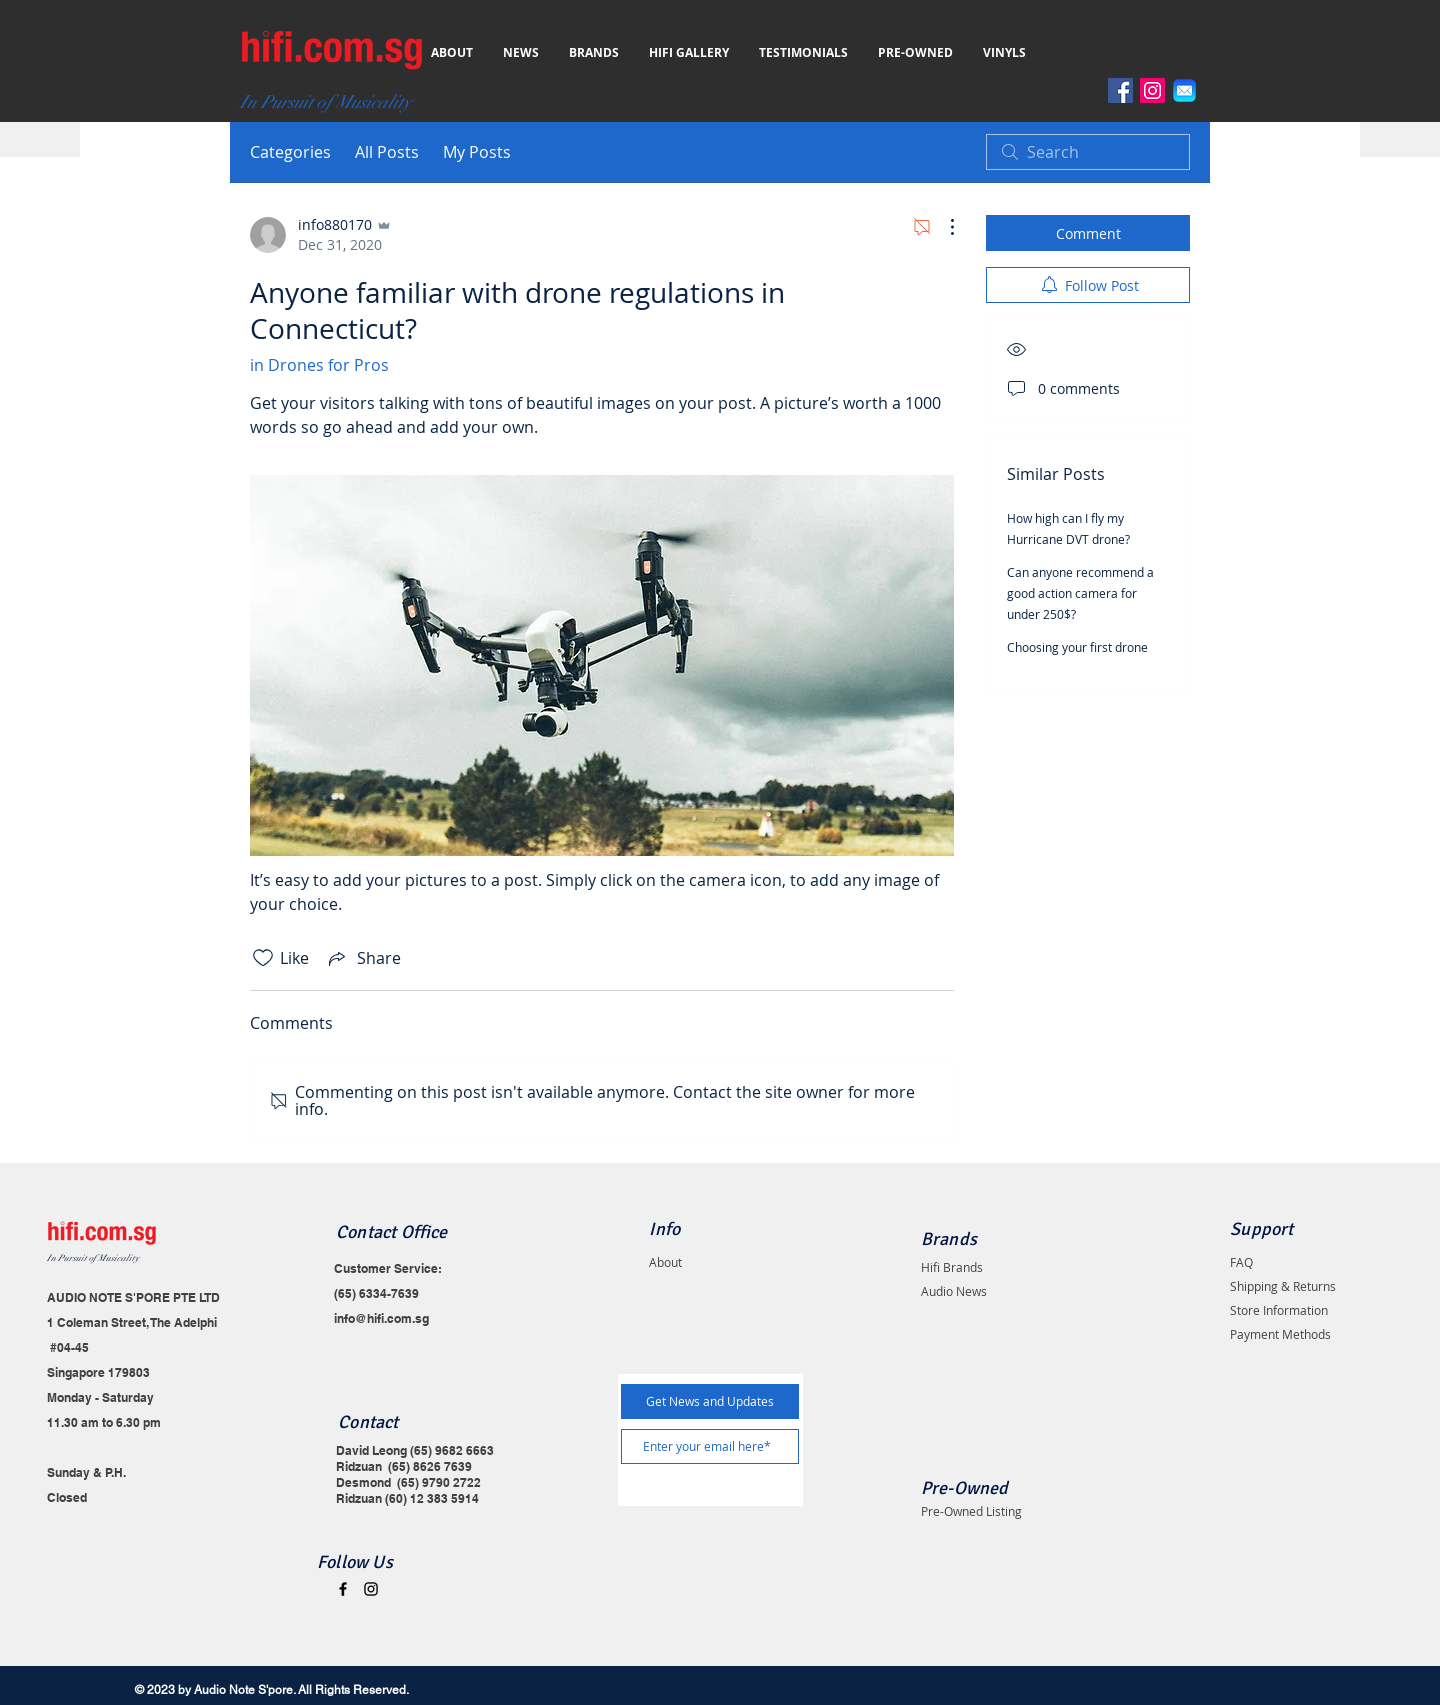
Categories (290, 152)
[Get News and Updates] (710, 1401)
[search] (1088, 152)
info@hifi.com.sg (381, 1318)
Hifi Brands (952, 1267)
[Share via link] (363, 958)
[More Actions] (942, 227)
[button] (1203, 35)
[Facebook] (1120, 90)
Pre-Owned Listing (971, 1511)
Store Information (1279, 1310)
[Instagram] (1152, 90)
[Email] (1184, 90)
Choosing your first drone (1077, 647)
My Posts (477, 152)
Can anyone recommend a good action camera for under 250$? (1080, 593)
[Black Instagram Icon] (371, 1589)
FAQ (1241, 1262)
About (665, 1262)
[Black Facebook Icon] (343, 1589)
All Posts (387, 152)
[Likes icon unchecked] (263, 958)
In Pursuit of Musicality (93, 1258)
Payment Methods (1280, 1334)
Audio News (954, 1291)
